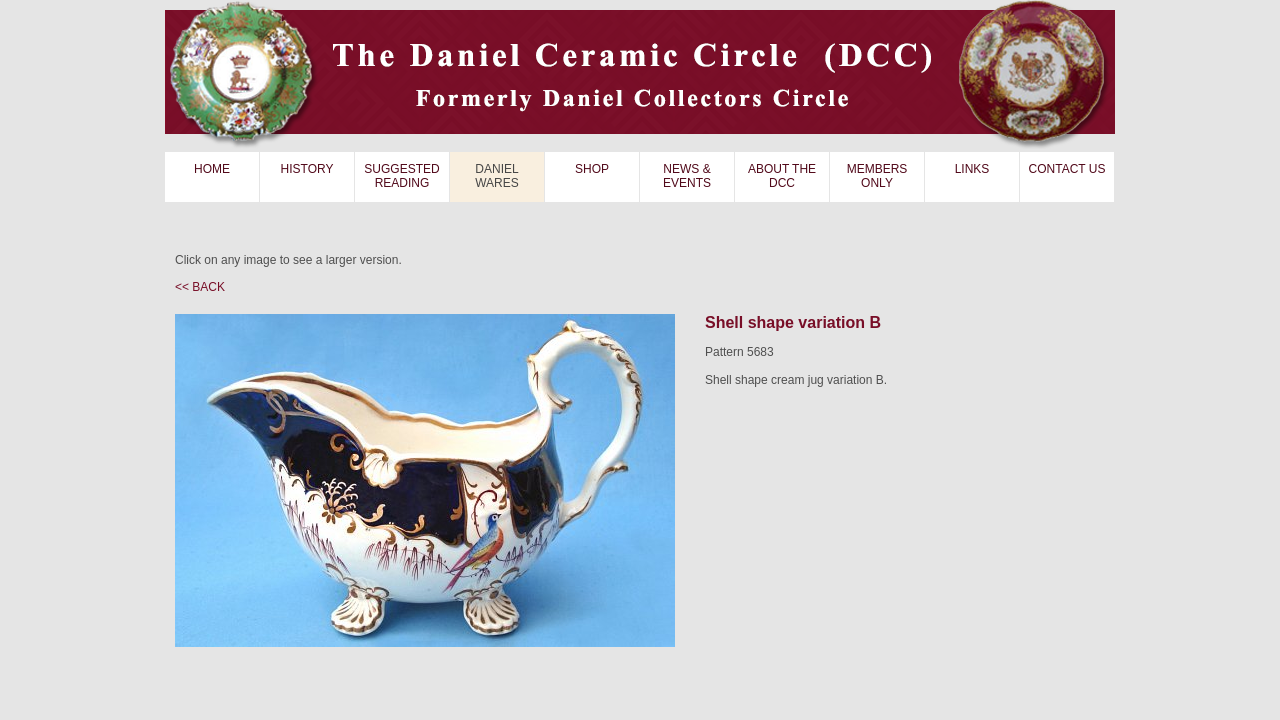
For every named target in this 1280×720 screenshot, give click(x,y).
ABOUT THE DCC (782, 176)
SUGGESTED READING (401, 176)
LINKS (972, 169)
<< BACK (200, 287)
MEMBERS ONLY (877, 176)
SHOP (592, 169)
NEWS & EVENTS (687, 176)
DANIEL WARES (497, 176)
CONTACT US (1067, 169)
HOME (212, 169)
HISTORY (307, 169)
